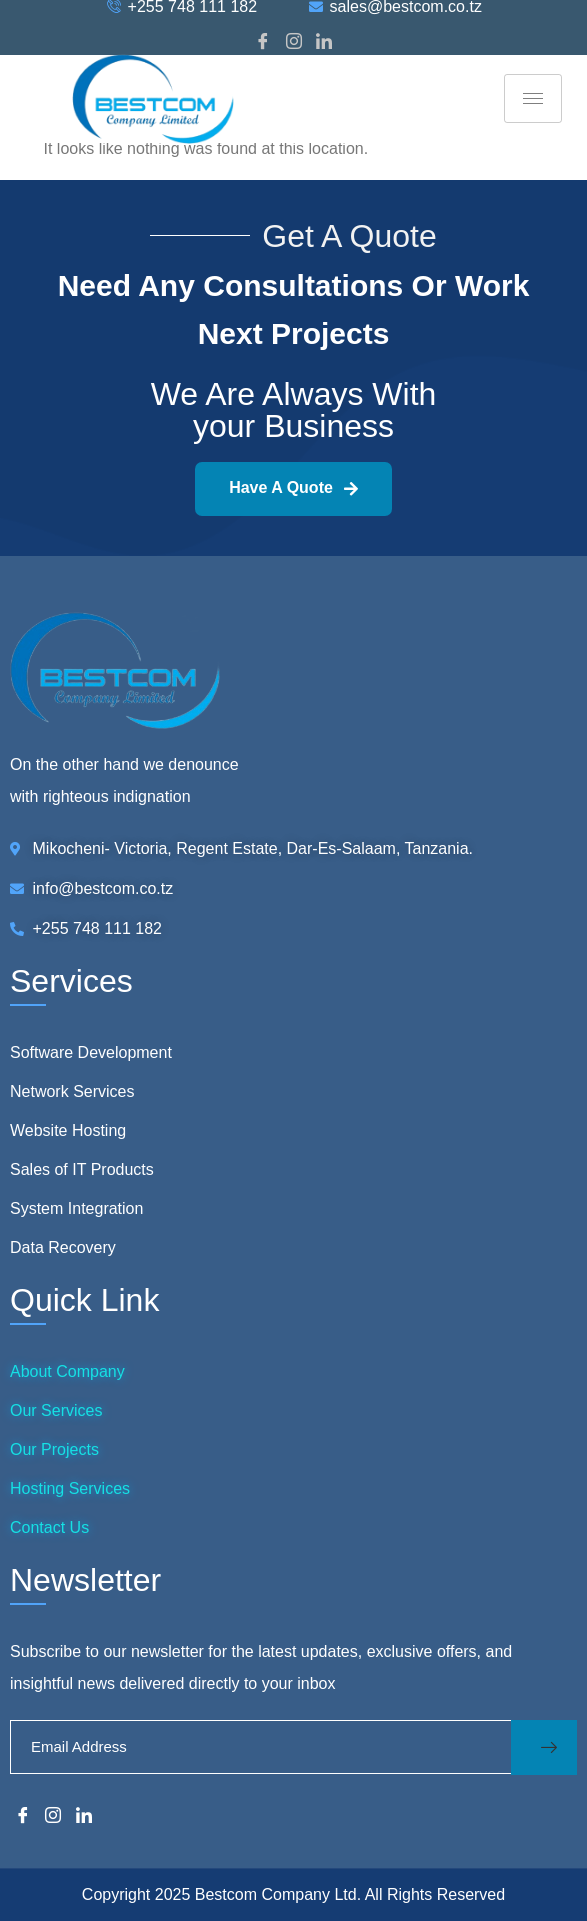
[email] (260, 1747)
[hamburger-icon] (533, 98)
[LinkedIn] (324, 42)
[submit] (544, 1747)
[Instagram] (294, 42)
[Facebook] (263, 42)
